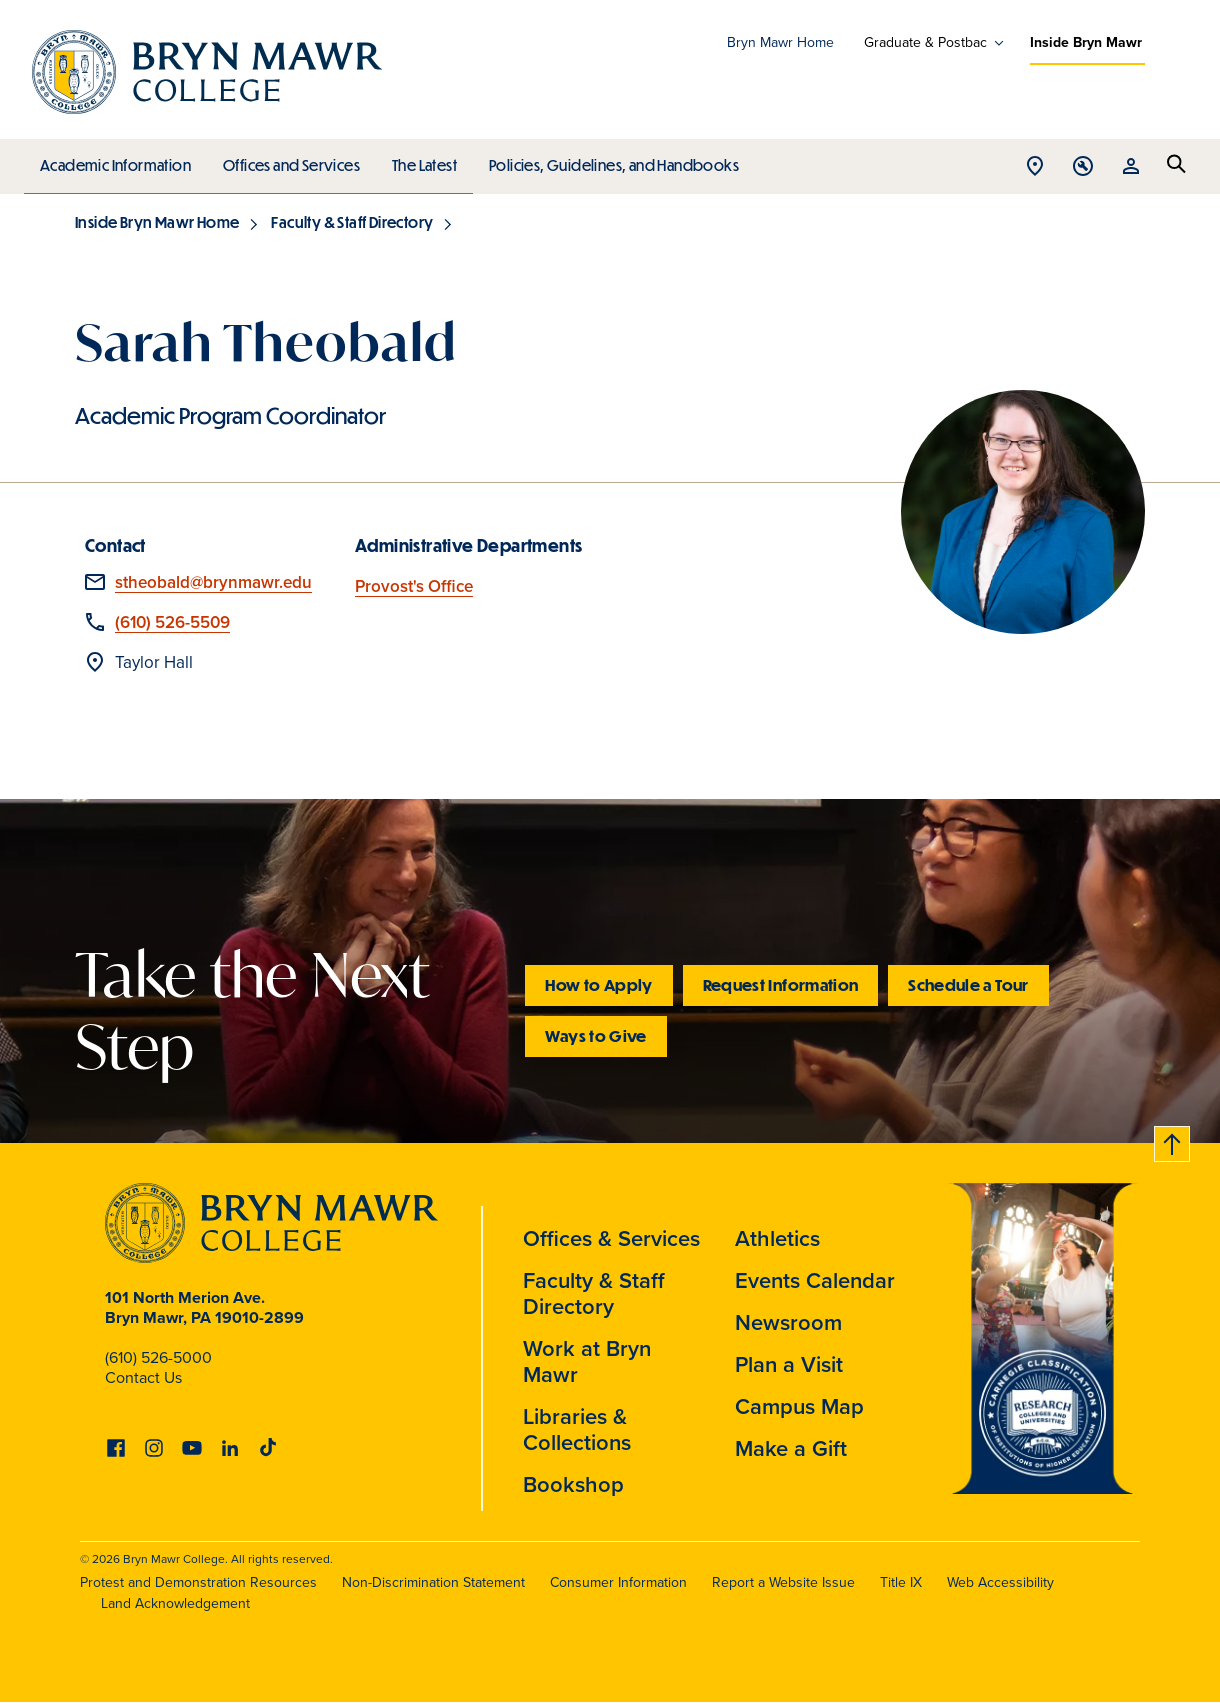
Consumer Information (618, 1582)
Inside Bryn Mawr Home (157, 222)
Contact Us (143, 1377)
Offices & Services (611, 1238)
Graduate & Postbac (925, 43)
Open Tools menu (1083, 167)
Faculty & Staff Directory (352, 222)
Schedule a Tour (968, 984)
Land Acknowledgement (175, 1603)
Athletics (777, 1238)
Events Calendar (815, 1280)
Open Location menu (1035, 167)
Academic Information (114, 160)
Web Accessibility (1000, 1582)
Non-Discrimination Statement (433, 1582)
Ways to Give (595, 1035)
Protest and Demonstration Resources (198, 1582)
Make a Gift (791, 1448)
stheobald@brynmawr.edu (213, 582)
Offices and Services (288, 160)
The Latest (419, 160)
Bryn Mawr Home (780, 42)
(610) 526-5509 (172, 622)
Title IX (901, 1582)
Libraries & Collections (577, 1429)
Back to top (1173, 1140)
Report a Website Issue (783, 1582)
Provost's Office (414, 586)
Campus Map (799, 1406)
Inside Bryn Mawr (1086, 42)
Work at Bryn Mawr (587, 1361)
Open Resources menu (1131, 167)
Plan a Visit (789, 1364)
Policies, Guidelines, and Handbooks (607, 160)
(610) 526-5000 (158, 1357)
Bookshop (573, 1484)
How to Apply (598, 984)
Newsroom (788, 1322)
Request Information (781, 984)
